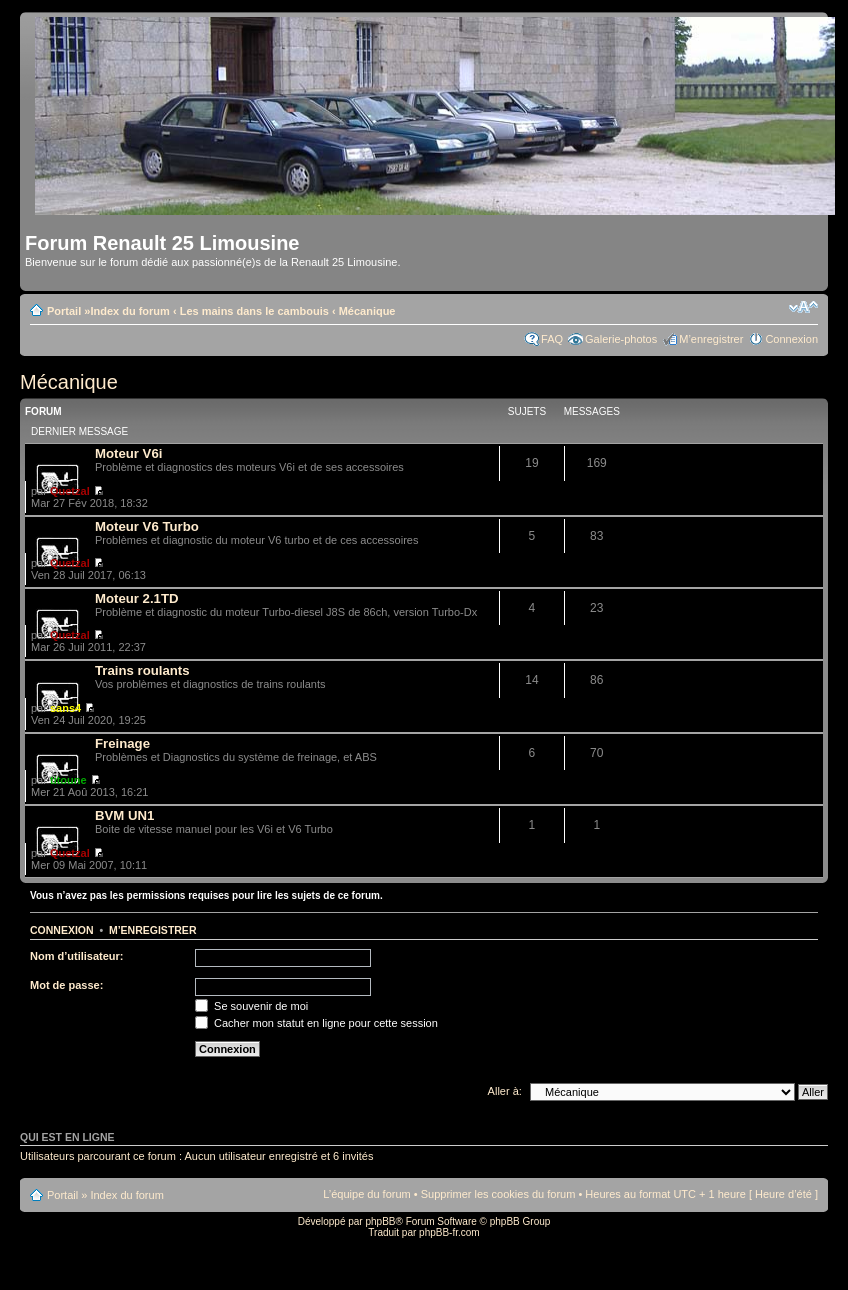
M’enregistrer (711, 339)
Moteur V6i (128, 453)
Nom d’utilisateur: (77, 956)
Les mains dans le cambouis (254, 311)
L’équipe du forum (366, 1194)
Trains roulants (142, 670)
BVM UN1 (124, 815)
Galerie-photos (621, 339)
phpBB (380, 1221)
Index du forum (129, 311)
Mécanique (367, 311)
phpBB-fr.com (449, 1232)
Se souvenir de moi (251, 1006)
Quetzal (70, 491)
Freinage (122, 743)
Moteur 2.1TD (137, 598)
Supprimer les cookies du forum (498, 1194)
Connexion (791, 339)
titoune (68, 780)
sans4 (65, 708)
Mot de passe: (66, 985)
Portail (64, 311)
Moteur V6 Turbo (147, 526)
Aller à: (505, 1091)
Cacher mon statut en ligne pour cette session (316, 1023)
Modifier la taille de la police (803, 307)
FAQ (552, 339)
